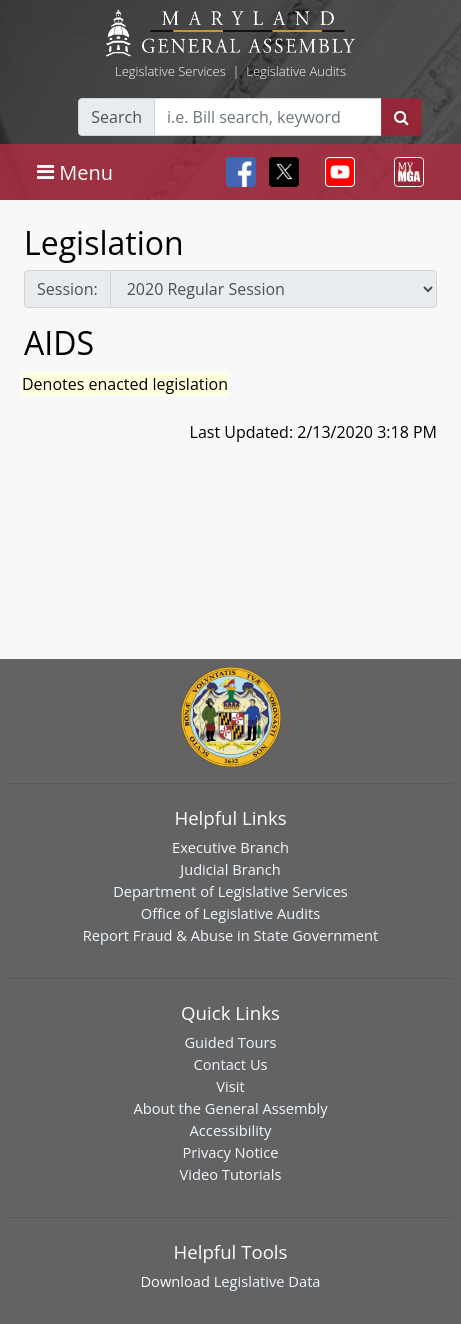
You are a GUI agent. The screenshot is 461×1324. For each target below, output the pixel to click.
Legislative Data (267, 1281)
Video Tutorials (231, 1174)
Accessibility (231, 1130)
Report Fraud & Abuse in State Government (230, 935)
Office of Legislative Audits (230, 913)
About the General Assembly (230, 1108)
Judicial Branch (230, 869)
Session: (67, 289)
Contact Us (230, 1064)
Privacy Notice (230, 1152)
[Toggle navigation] (75, 172)
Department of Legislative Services (230, 891)
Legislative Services (170, 71)
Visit (230, 1086)
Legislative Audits (296, 71)
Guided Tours (230, 1042)
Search (116, 117)
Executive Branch (230, 847)
